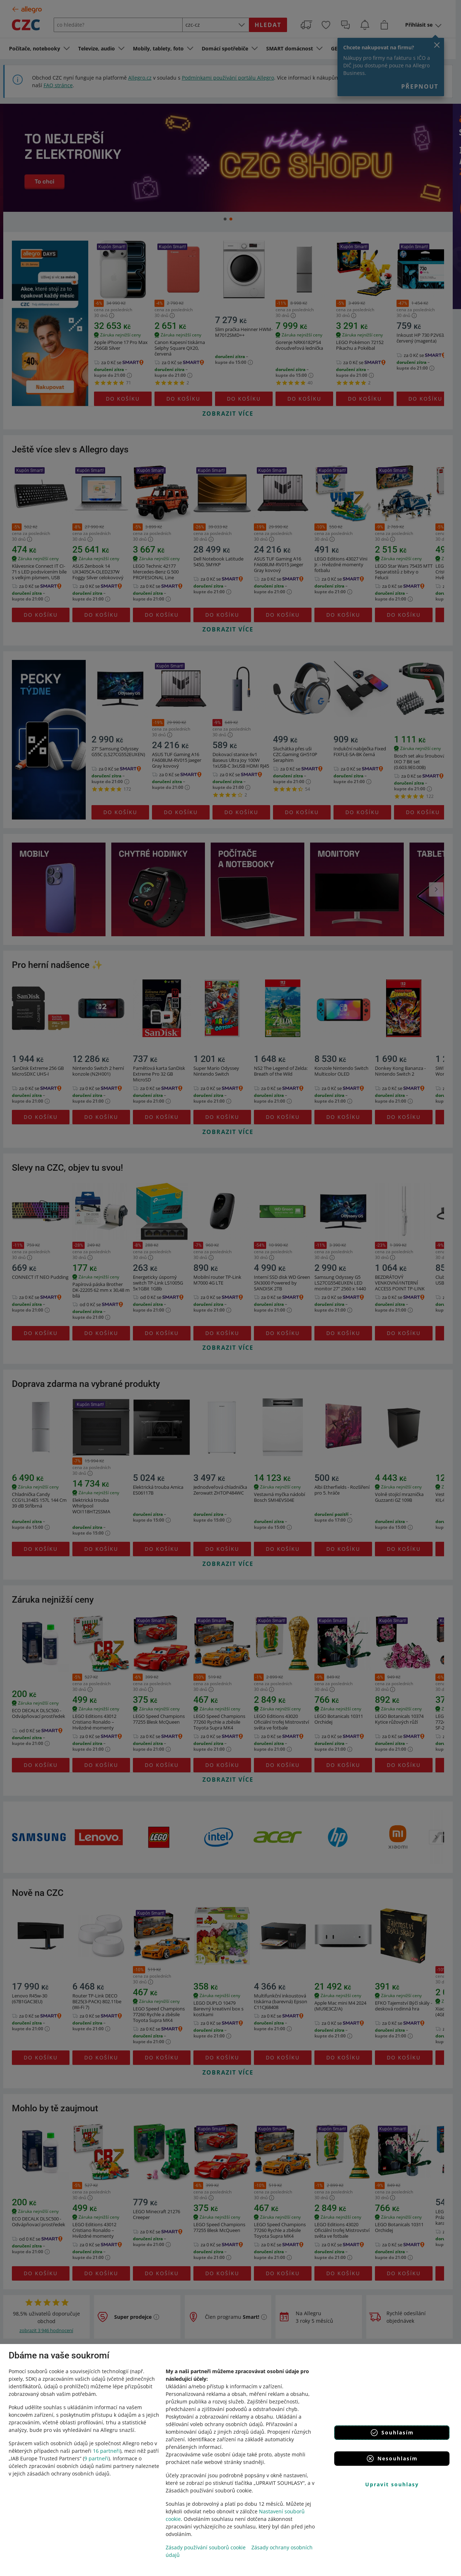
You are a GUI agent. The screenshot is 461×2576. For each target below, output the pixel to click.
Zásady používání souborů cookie (206, 2547)
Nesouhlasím (392, 2458)
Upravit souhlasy (392, 2484)
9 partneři (96, 2458)
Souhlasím (392, 2432)
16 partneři (106, 2450)
